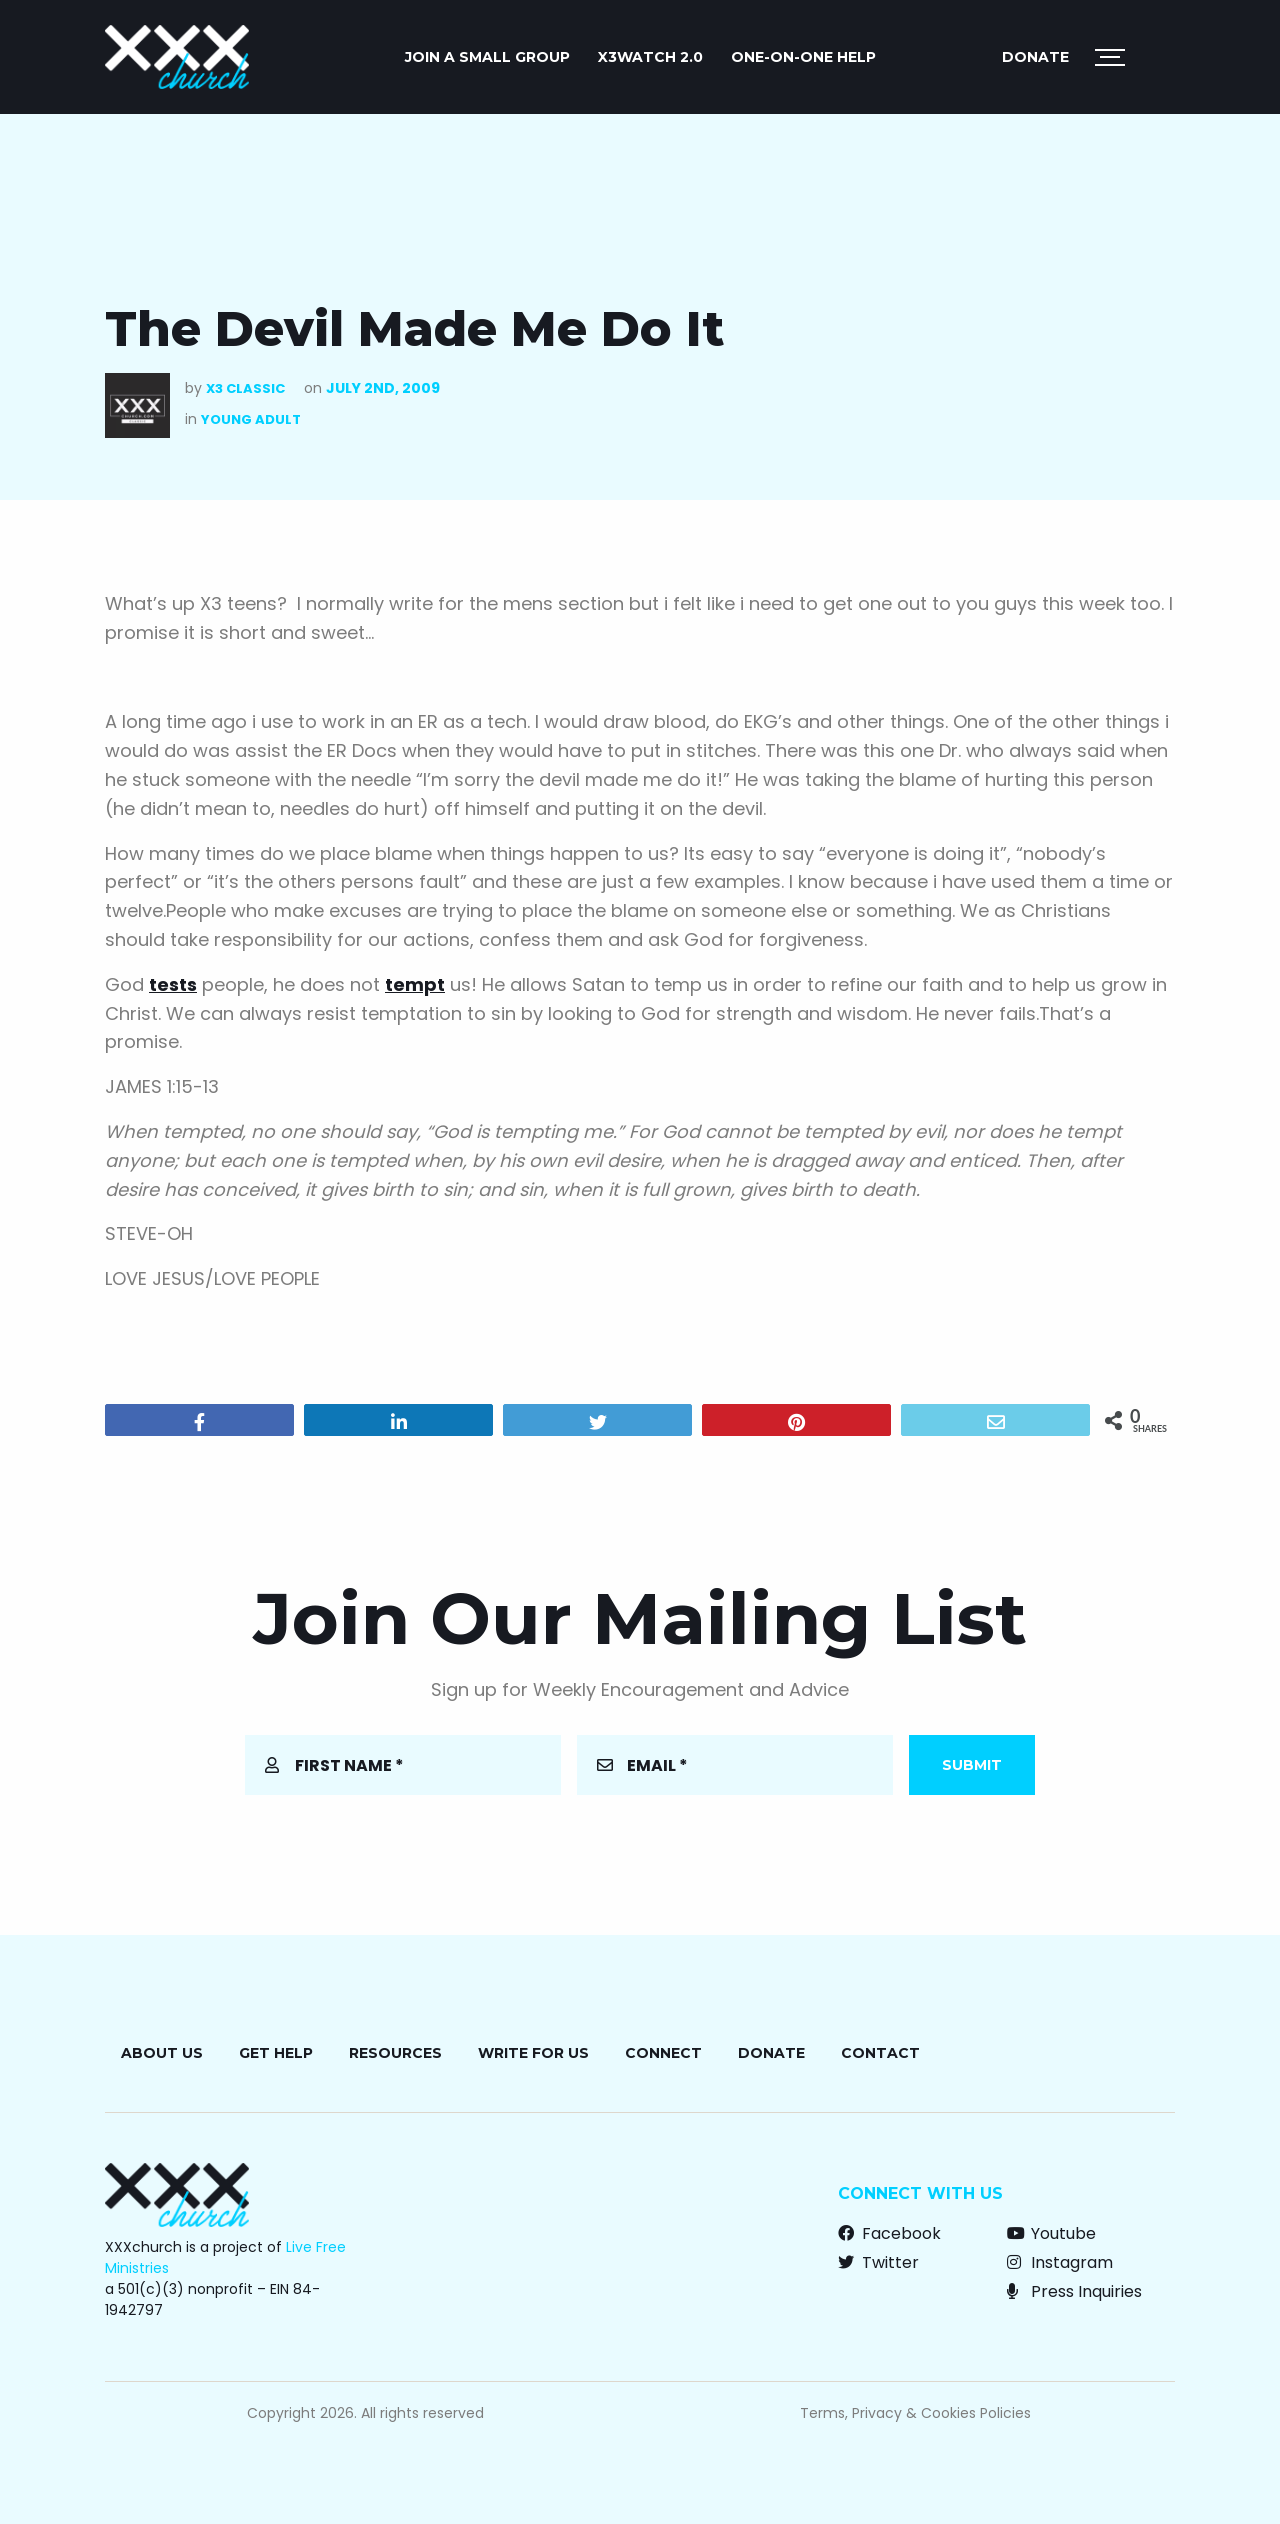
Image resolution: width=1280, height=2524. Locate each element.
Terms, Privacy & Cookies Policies (915, 2413)
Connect (663, 2053)
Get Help (276, 2053)
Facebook (889, 2233)
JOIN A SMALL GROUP (487, 57)
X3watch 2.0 (650, 57)
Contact (880, 2053)
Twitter (878, 2262)
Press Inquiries (1074, 2291)
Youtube (1051, 2233)
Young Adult (251, 419)
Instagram (1060, 2262)
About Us (162, 2053)
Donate (1035, 57)
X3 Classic (245, 388)
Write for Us (533, 2053)
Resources (395, 2053)
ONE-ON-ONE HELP (803, 57)
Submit (972, 1765)
